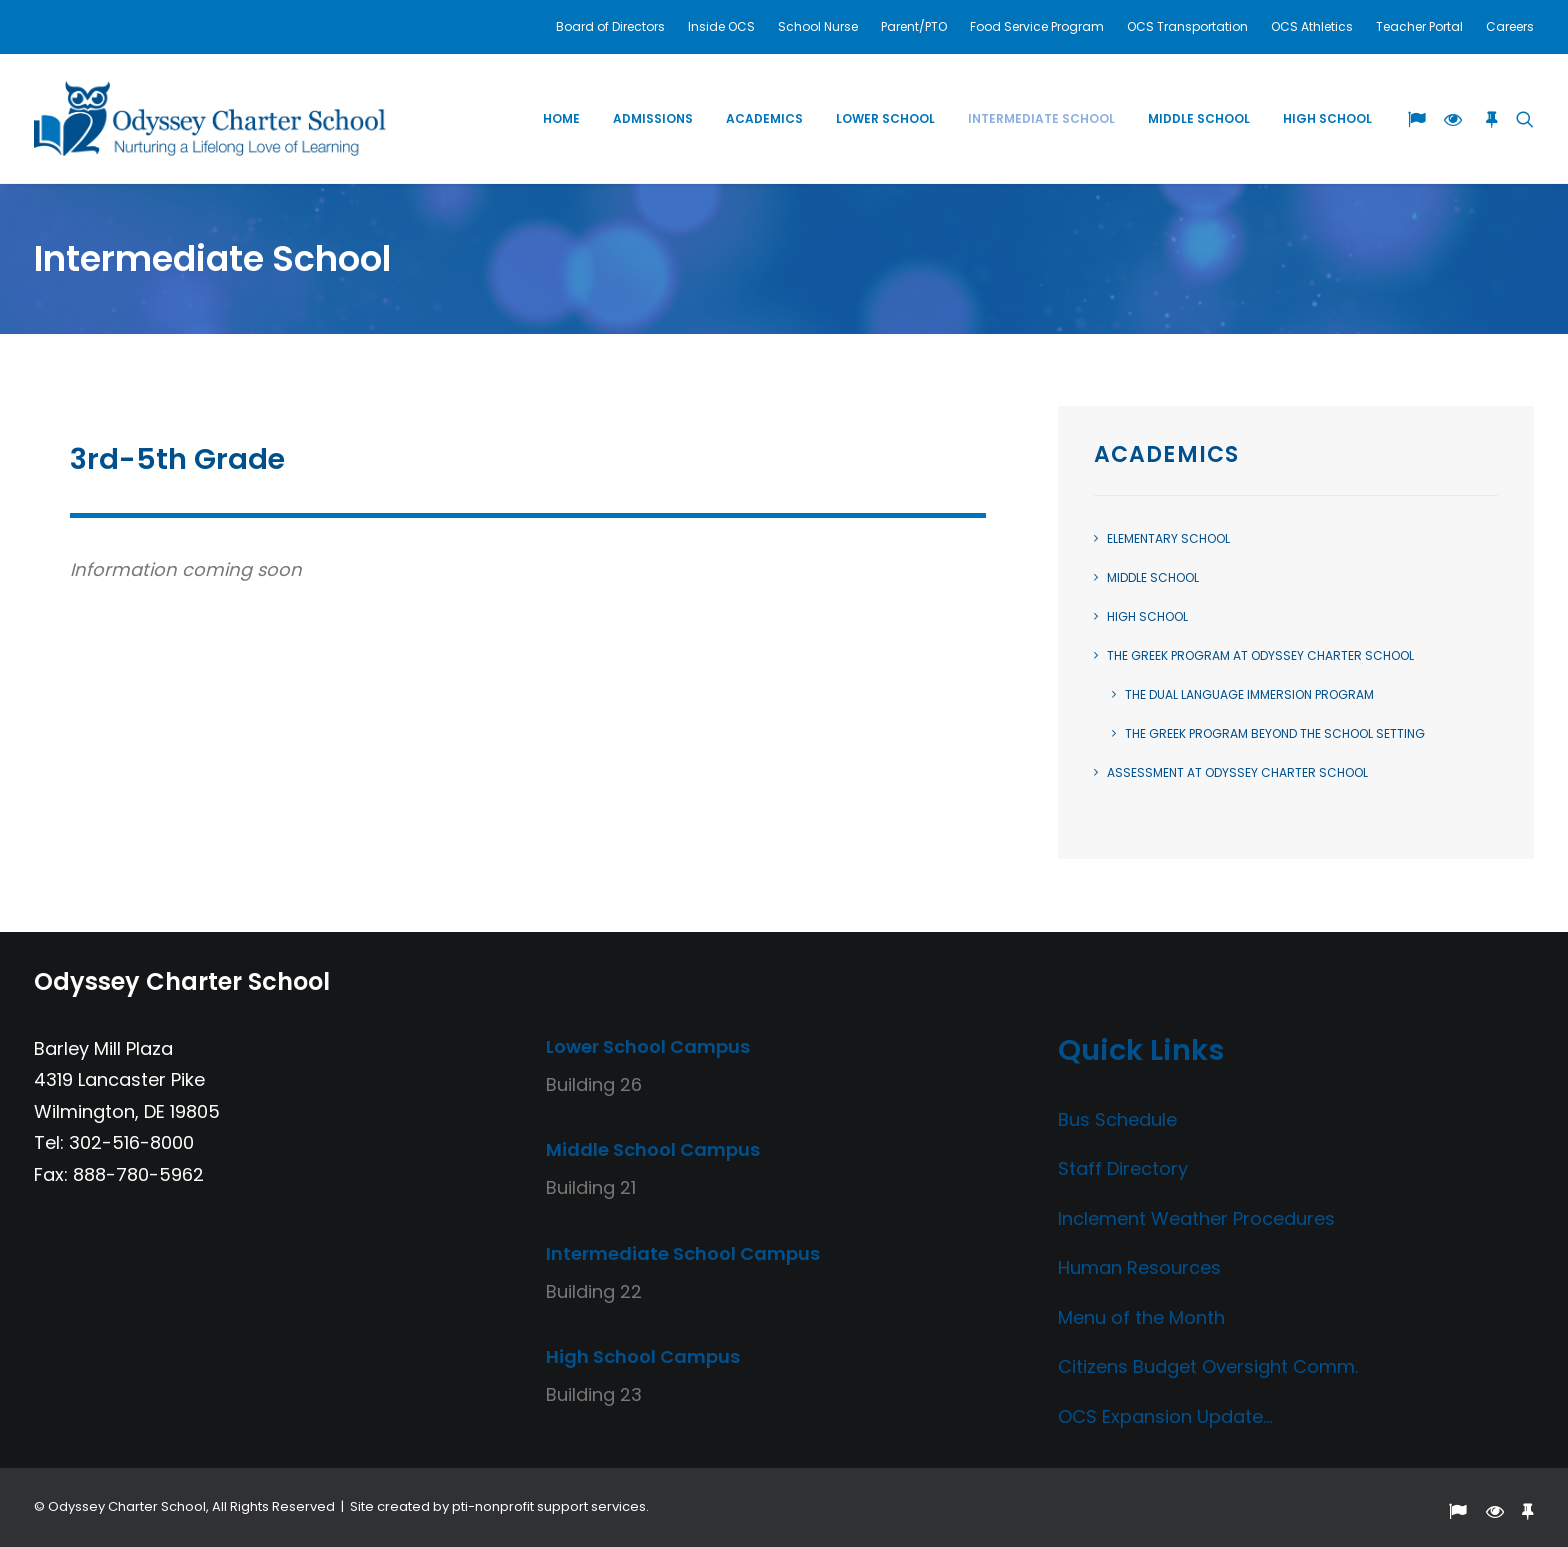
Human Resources (1139, 1267)
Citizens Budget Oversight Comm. (1208, 1366)
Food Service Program (1037, 26)
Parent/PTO (914, 26)
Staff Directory (1123, 1168)
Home (561, 118)
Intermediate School (1041, 118)
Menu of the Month (1141, 1317)
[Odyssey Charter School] (210, 118)
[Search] (1520, 118)
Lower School (885, 118)
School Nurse (818, 26)
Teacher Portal (1419, 26)
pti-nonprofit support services (549, 1506)
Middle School (1199, 118)
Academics (764, 118)
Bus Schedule (1117, 1119)
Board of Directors (610, 26)
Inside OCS (721, 26)
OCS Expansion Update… (1165, 1416)
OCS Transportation (1187, 26)
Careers (1510, 26)
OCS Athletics (1312, 26)
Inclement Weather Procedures (1196, 1218)
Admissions (653, 118)
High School (1327, 118)
